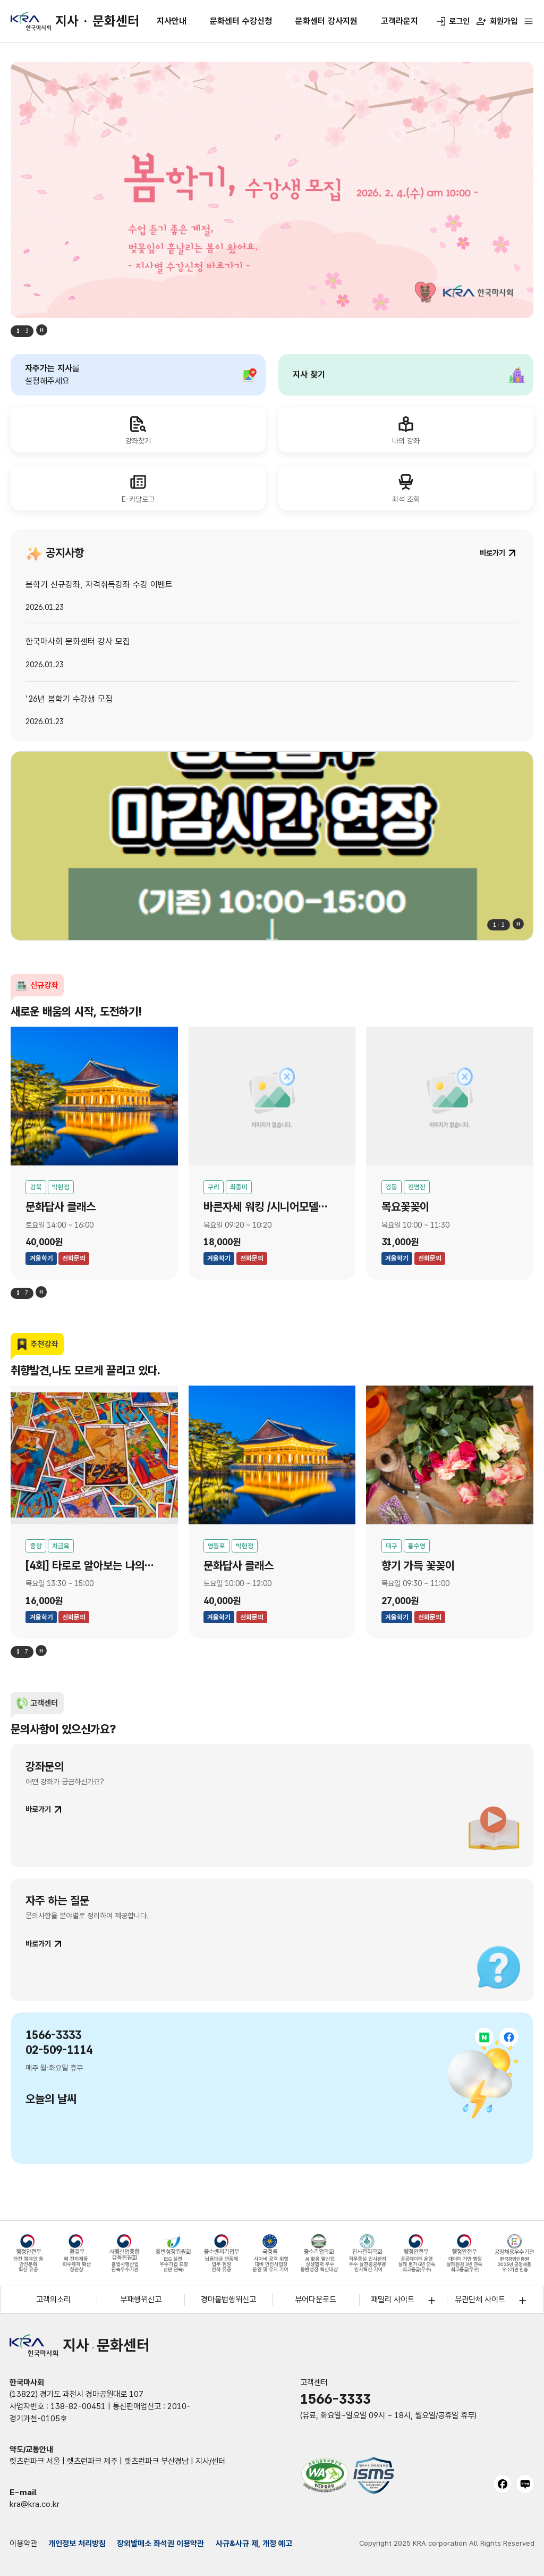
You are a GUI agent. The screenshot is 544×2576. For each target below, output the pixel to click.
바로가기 (38, 1809)
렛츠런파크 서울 (35, 2461)
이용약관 (23, 2543)
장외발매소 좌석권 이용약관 (160, 2543)
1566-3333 (335, 2398)
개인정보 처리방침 (77, 2543)
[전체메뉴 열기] (528, 21)
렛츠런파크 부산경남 (156, 2461)
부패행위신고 (141, 2299)
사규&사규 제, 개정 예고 (254, 2543)
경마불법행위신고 (228, 2299)
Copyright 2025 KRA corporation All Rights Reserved (446, 2543)
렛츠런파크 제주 (92, 2461)
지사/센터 (210, 2461)
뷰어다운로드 (315, 2299)
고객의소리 (53, 2299)
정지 (41, 329)
